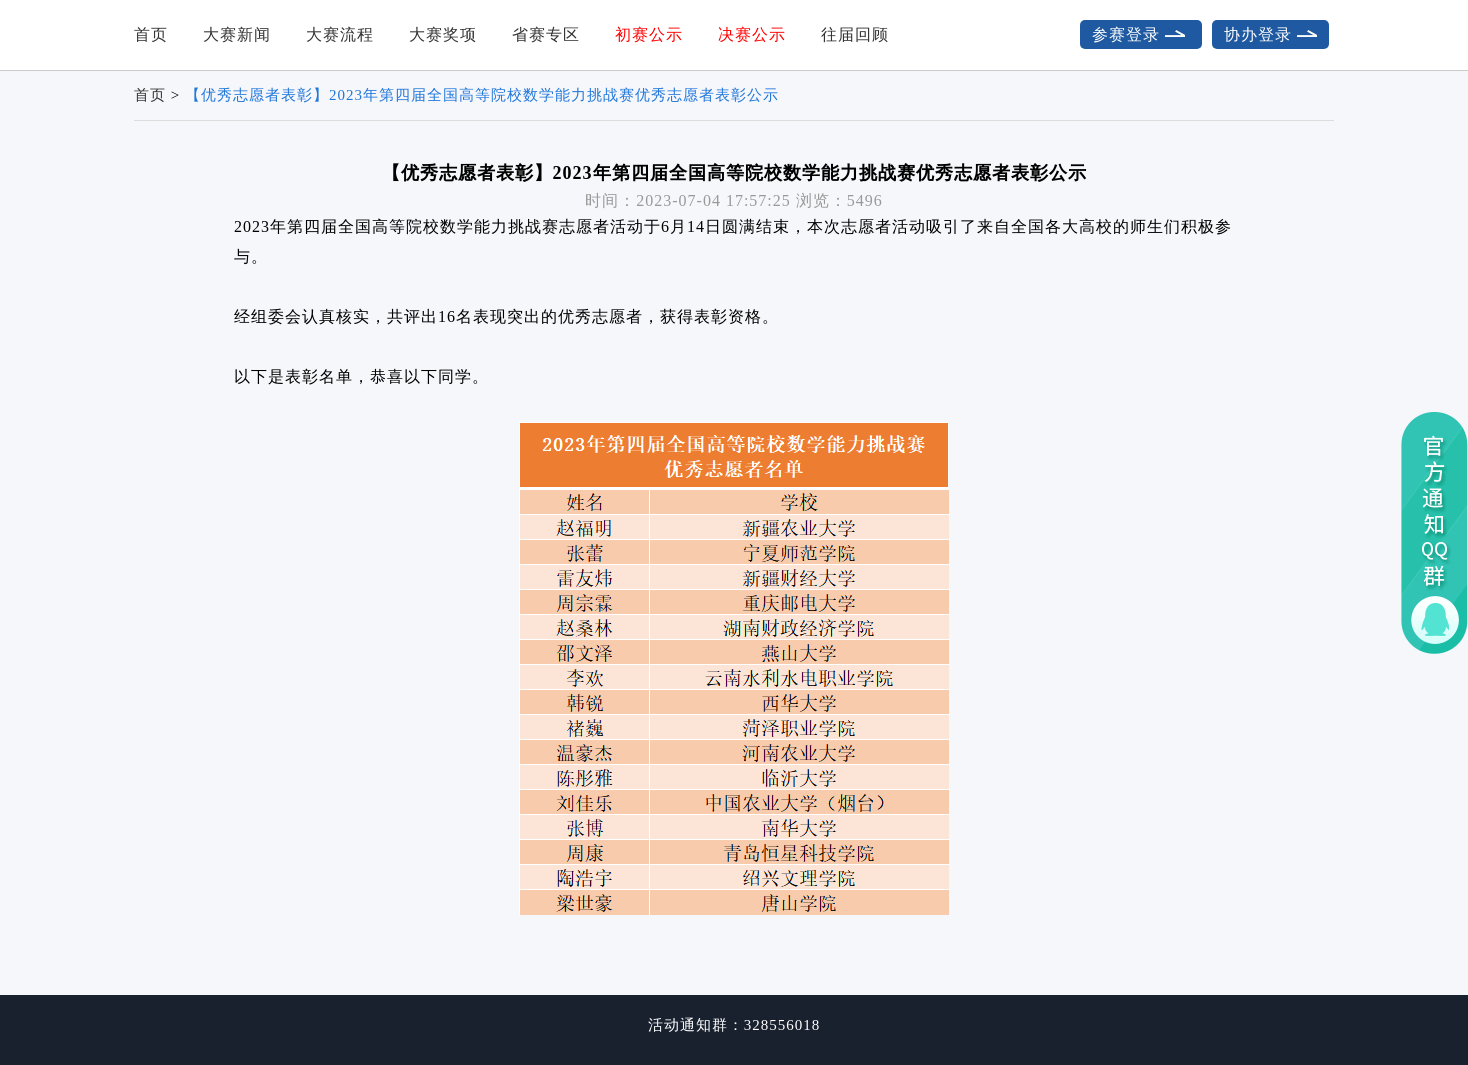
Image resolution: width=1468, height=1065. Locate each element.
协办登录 (1270, 34)
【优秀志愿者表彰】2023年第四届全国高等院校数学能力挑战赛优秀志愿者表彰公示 (482, 95)
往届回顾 (855, 34)
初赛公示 (649, 34)
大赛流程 (340, 34)
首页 (151, 34)
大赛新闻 (237, 34)
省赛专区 (546, 34)
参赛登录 (1141, 34)
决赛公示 (752, 34)
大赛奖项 (443, 34)
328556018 (782, 1025)
